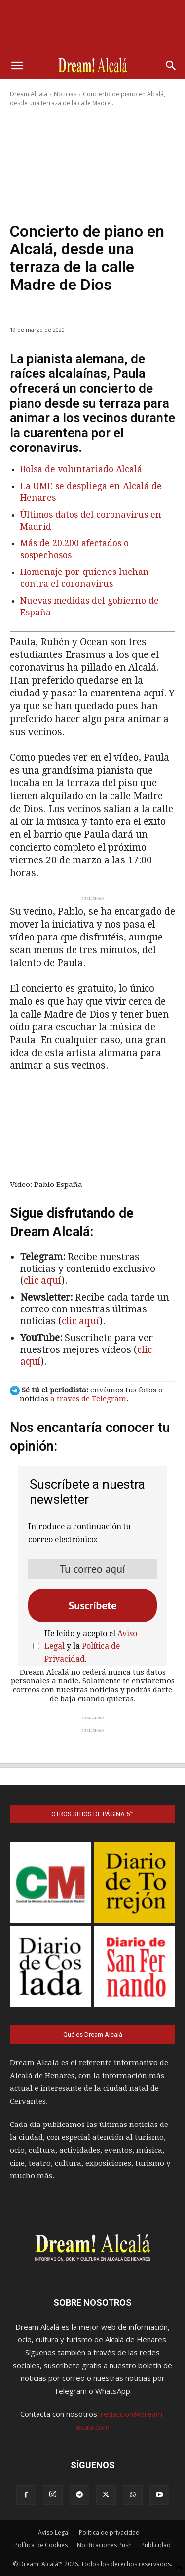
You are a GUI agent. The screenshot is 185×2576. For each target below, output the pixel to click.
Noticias (65, 94)
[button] (17, 65)
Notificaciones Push (104, 2545)
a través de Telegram (88, 1398)
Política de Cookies (41, 2545)
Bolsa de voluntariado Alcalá (81, 469)
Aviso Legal (54, 2532)
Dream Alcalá (28, 94)
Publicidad (156, 2545)
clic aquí (42, 1280)
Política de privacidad (109, 2532)
